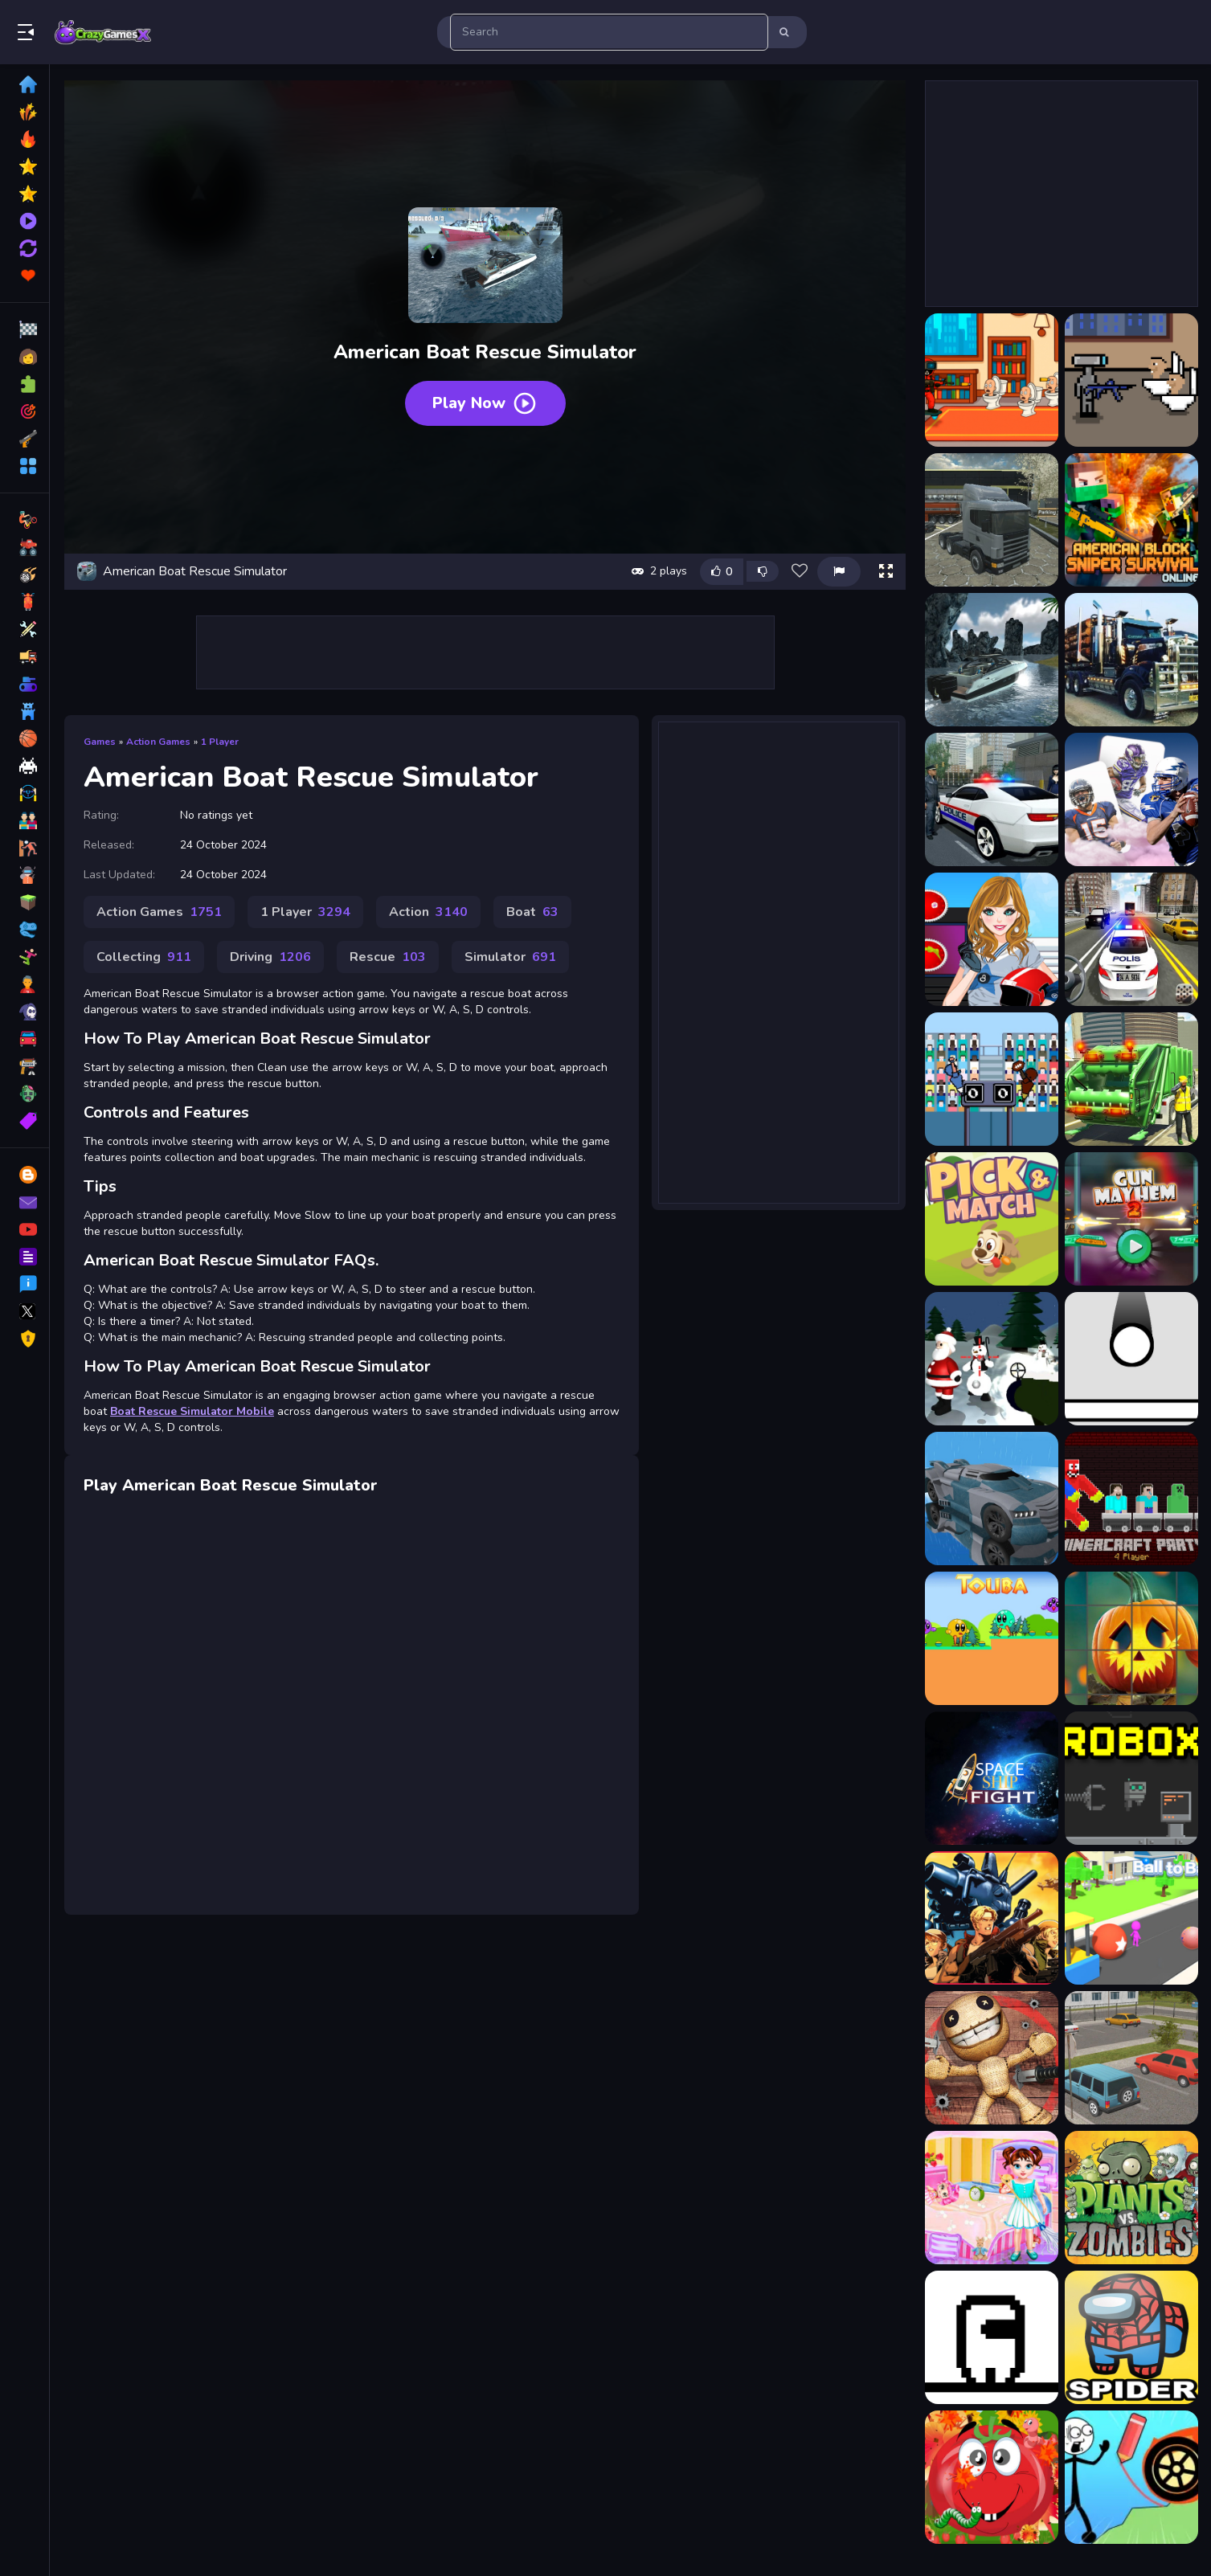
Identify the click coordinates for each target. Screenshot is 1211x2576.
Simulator (510, 957)
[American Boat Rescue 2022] (991, 659)
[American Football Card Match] (1131, 799)
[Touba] (991, 1638)
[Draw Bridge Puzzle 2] (1131, 2477)
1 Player (220, 741)
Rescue (388, 957)
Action (428, 912)
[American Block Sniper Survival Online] (1131, 520)
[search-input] (609, 32)
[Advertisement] (485, 652)
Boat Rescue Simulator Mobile (192, 1411)
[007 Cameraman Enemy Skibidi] (991, 380)
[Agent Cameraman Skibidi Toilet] (1131, 380)
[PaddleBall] (1131, 1358)
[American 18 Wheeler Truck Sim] (991, 520)
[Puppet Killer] (991, 2057)
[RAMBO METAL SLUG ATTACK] (991, 1918)
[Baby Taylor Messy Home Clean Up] (991, 2197)
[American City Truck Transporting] (1131, 659)
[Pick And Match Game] (991, 1219)
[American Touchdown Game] (991, 1079)
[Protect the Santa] (991, 1358)
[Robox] (1131, 1778)
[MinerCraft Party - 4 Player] (1131, 1498)
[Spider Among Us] (1131, 2337)
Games (100, 741)
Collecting (143, 957)
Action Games (158, 741)
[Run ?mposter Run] (991, 2337)
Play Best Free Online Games (103, 32)
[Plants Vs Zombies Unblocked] (1131, 2197)
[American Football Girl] (991, 939)
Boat (532, 912)
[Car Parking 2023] (991, 1498)
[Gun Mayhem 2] (1131, 1219)
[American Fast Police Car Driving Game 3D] (991, 799)
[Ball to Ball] (1131, 1918)
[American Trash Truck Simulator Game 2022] (1131, 1079)
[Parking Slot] (1131, 2057)
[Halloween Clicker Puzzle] (1131, 1638)
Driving (270, 957)
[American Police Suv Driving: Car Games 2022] (1131, 939)
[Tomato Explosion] (991, 2477)
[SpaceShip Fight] (991, 1778)
